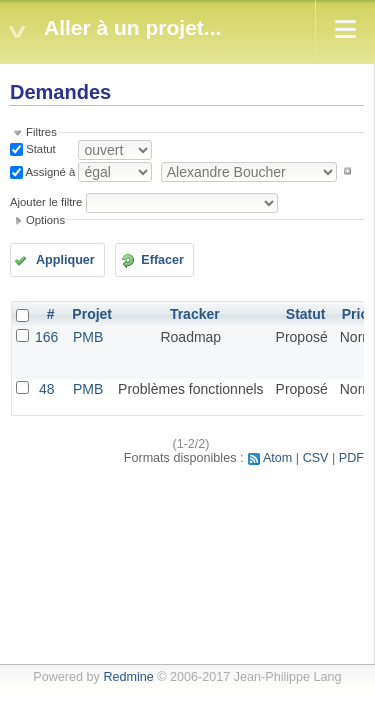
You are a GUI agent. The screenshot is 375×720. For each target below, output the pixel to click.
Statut (39, 149)
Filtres (41, 132)
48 (47, 389)
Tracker (195, 314)
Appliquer (65, 260)
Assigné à (49, 171)
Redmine (128, 677)
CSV (316, 458)
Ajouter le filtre (46, 202)
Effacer (162, 260)
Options (45, 220)
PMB (88, 337)
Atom (277, 458)
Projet (92, 314)
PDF (351, 458)
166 (46, 337)
